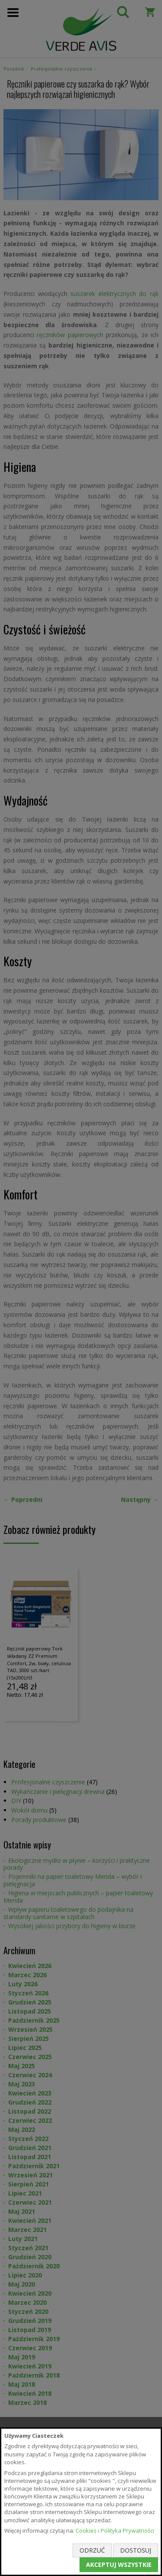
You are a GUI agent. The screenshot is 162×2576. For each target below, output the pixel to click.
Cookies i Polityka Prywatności (115, 2530)
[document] (81, 2501)
